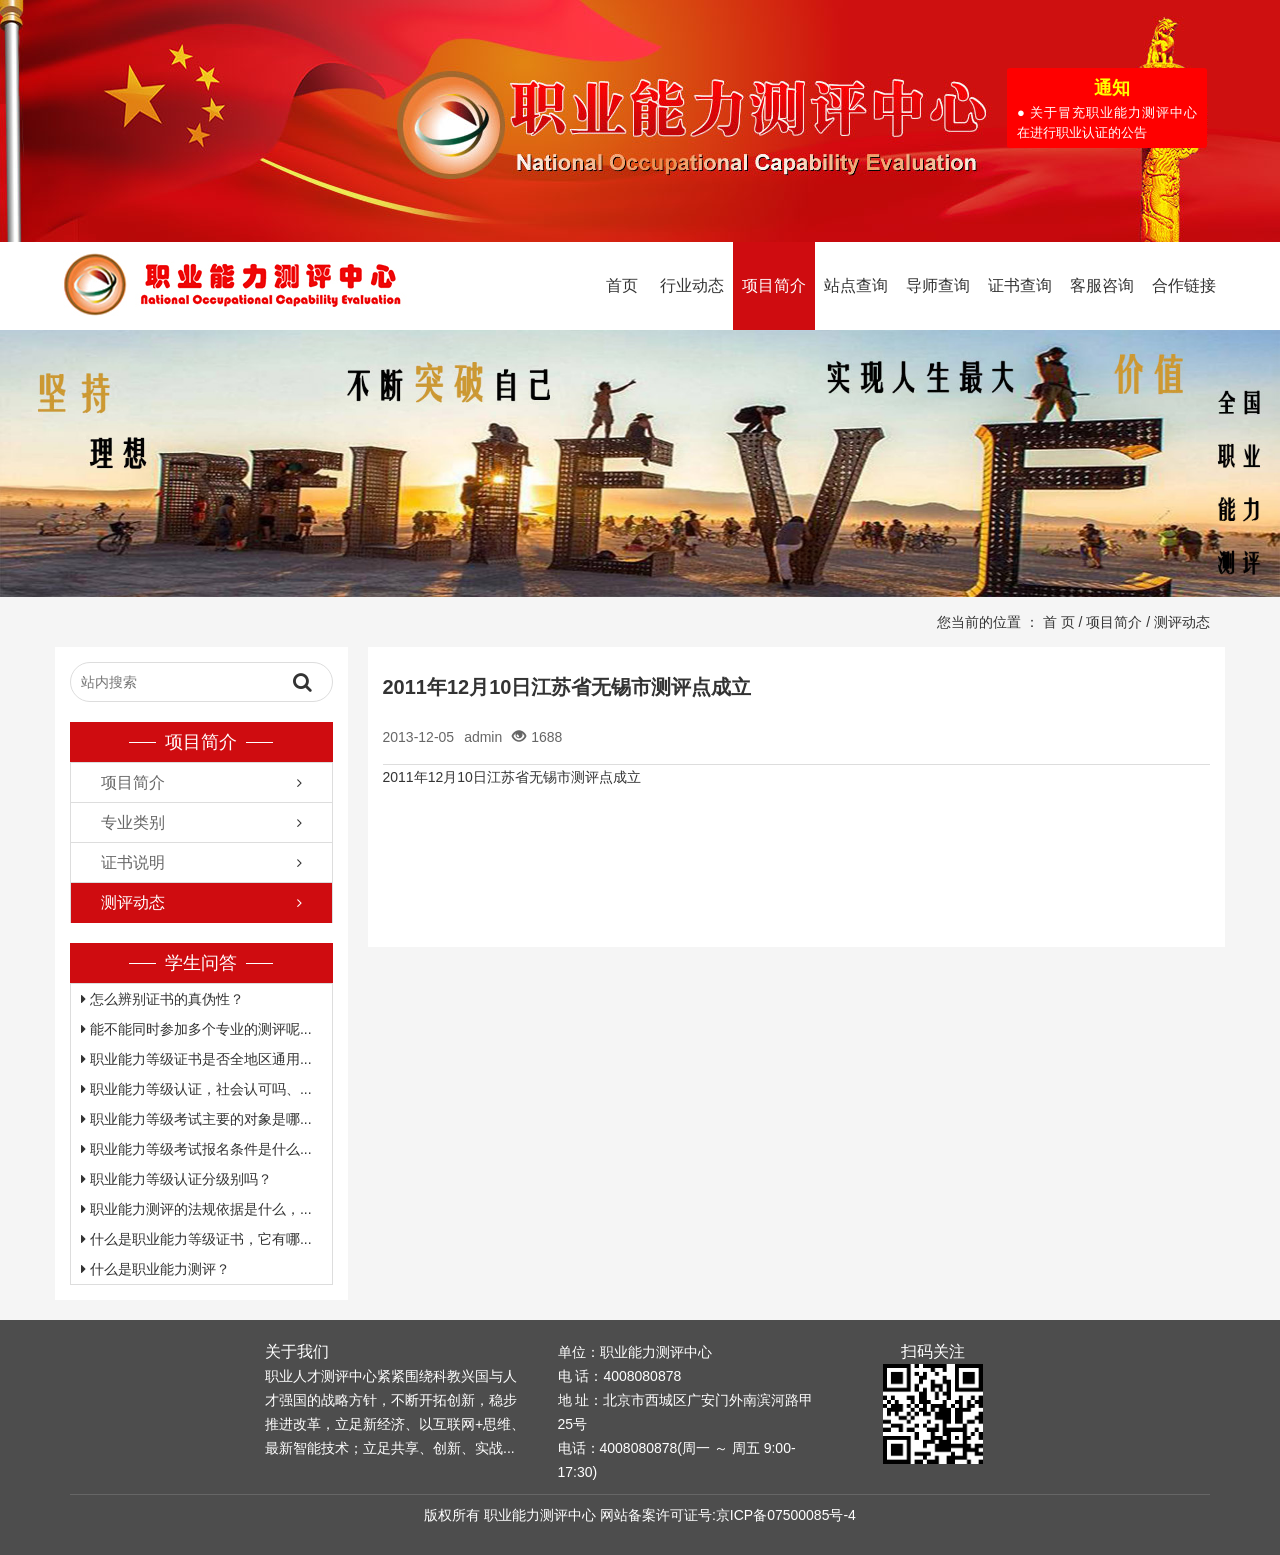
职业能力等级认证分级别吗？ (176, 1179)
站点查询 (856, 285)
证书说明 (133, 862)
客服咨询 (1102, 285)
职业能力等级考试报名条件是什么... (196, 1149)
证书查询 (1020, 285)
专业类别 (133, 822)
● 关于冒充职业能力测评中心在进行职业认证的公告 (1108, 123)
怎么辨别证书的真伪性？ (162, 999)
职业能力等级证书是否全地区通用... (196, 1059)
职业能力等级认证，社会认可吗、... (196, 1089)
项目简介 (774, 285)
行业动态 (692, 285)
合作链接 (1184, 285)
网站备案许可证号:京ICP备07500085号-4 (728, 1515)
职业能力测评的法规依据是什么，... (196, 1209)
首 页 (1059, 622)
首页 (622, 285)
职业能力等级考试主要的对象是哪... (196, 1119)
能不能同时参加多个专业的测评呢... (196, 1029)
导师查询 (938, 285)
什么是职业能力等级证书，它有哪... (196, 1239)
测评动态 (1182, 622)
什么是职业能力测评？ (155, 1269)
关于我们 (297, 1351)
